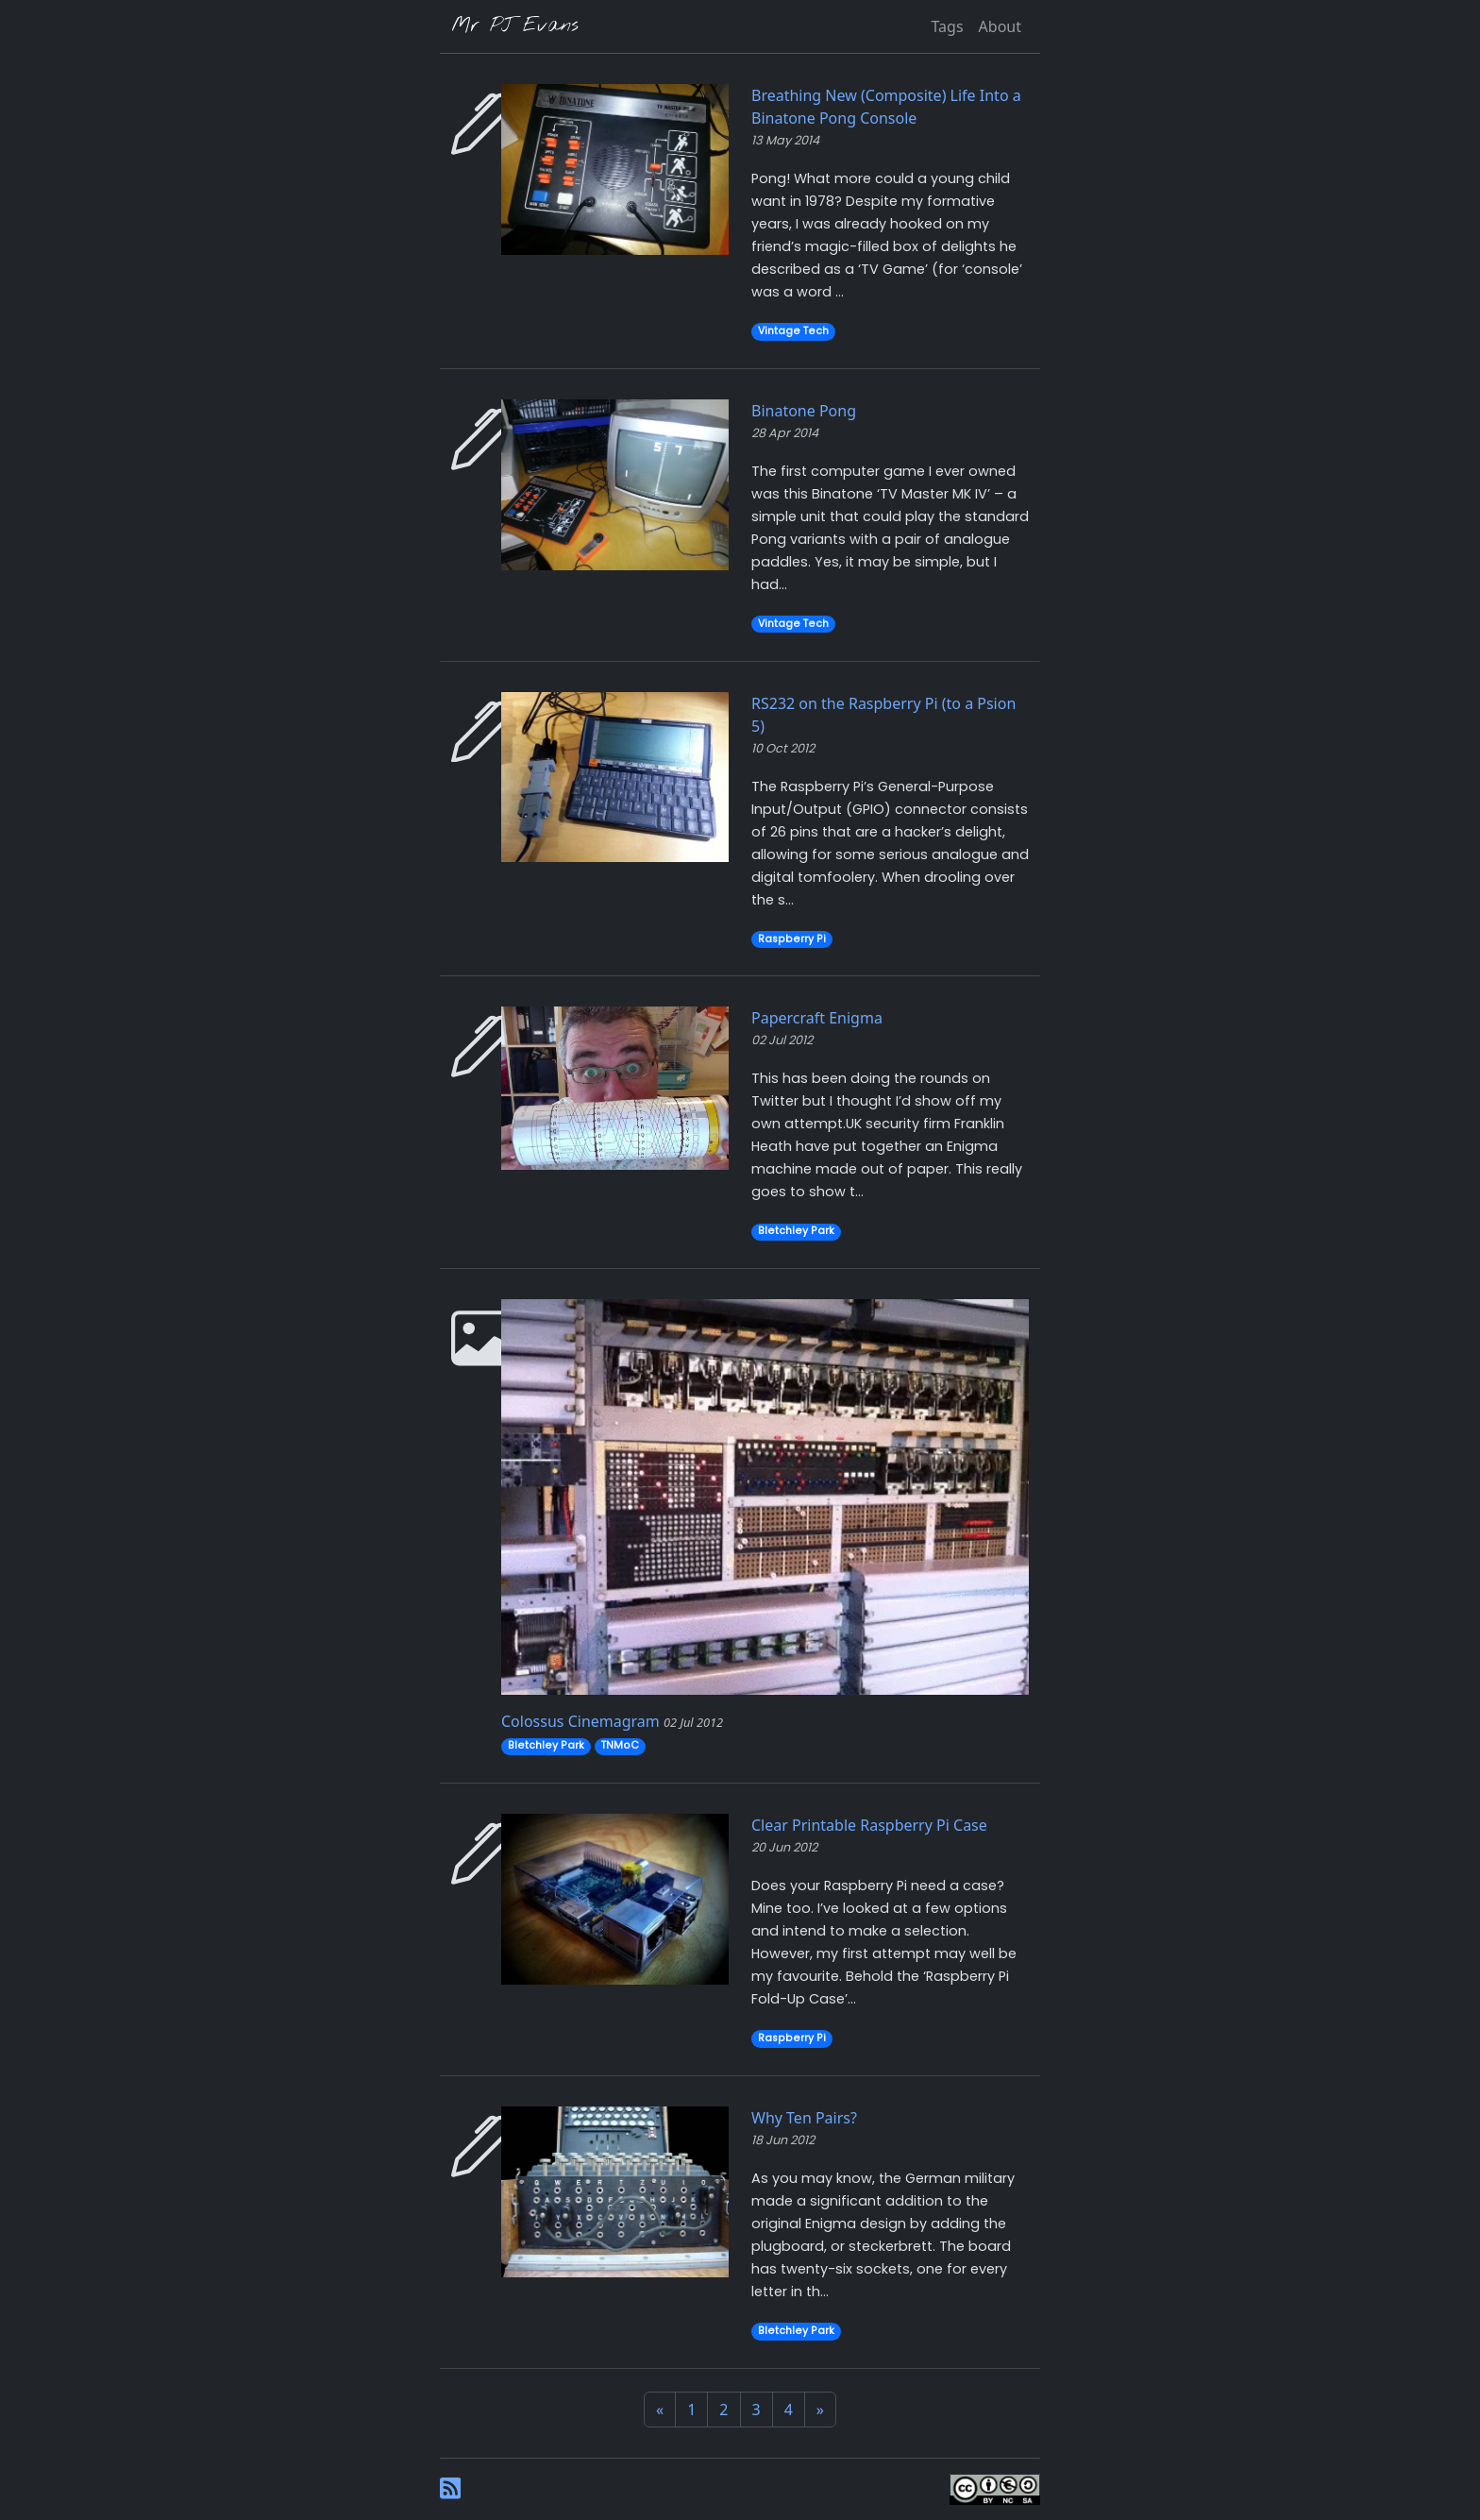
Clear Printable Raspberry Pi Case (869, 1825)
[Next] (820, 2409)
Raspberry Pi (792, 939)
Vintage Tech (793, 331)
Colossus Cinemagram (580, 1721)
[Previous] (660, 2409)
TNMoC (620, 1745)
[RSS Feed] (450, 2486)
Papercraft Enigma (817, 1017)
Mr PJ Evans (515, 26)
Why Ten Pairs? (804, 2117)
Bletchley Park (796, 1231)
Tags (947, 26)
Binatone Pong (803, 410)
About (1000, 26)
